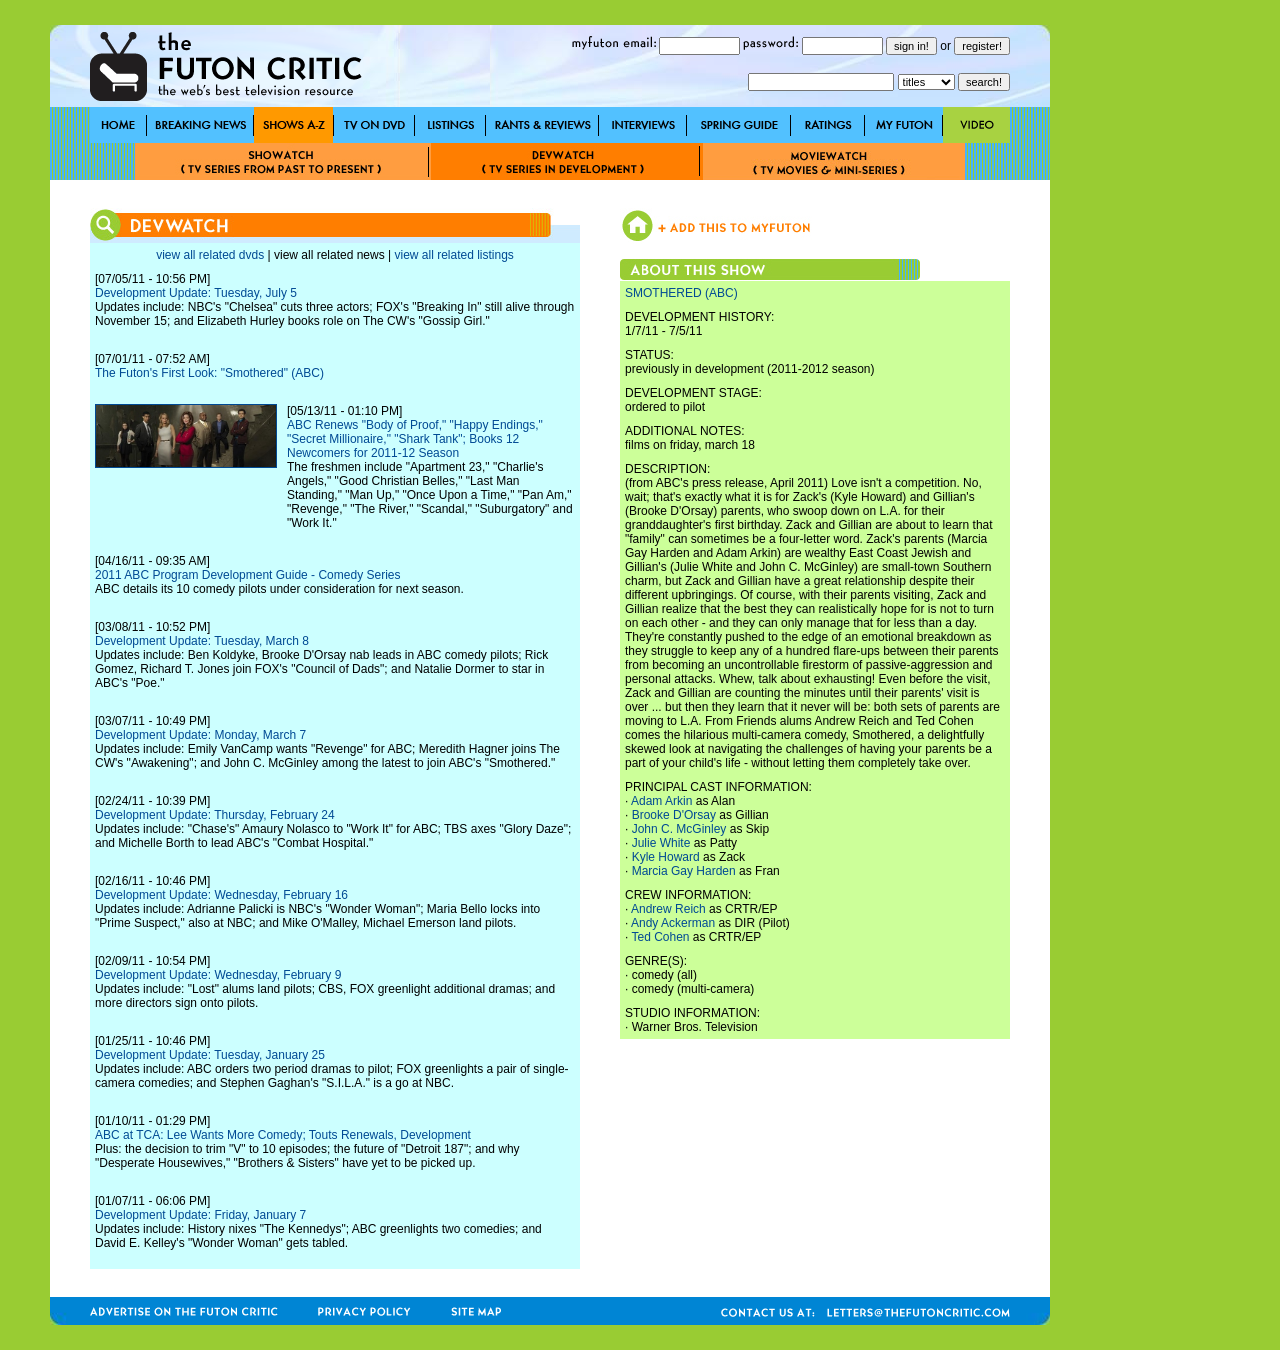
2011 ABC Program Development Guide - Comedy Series (247, 575)
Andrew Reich (668, 909)
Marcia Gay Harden (684, 871)
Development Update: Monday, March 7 (200, 735)
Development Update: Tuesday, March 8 (202, 641)
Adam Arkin (661, 801)
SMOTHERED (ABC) (681, 293)
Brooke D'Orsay (674, 815)
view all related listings (453, 255)
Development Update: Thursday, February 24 (215, 815)
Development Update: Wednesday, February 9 (218, 975)
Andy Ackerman (673, 923)
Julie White (661, 843)
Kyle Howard (666, 857)
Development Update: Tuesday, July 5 (196, 293)
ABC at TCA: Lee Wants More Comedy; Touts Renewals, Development (283, 1135)
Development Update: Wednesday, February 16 (221, 895)
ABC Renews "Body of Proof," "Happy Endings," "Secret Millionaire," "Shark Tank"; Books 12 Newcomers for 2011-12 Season (415, 439)
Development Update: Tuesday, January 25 (210, 1055)
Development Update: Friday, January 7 (200, 1215)
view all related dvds (210, 255)
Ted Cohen (660, 937)
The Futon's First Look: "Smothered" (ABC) (209, 373)
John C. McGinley (679, 829)
